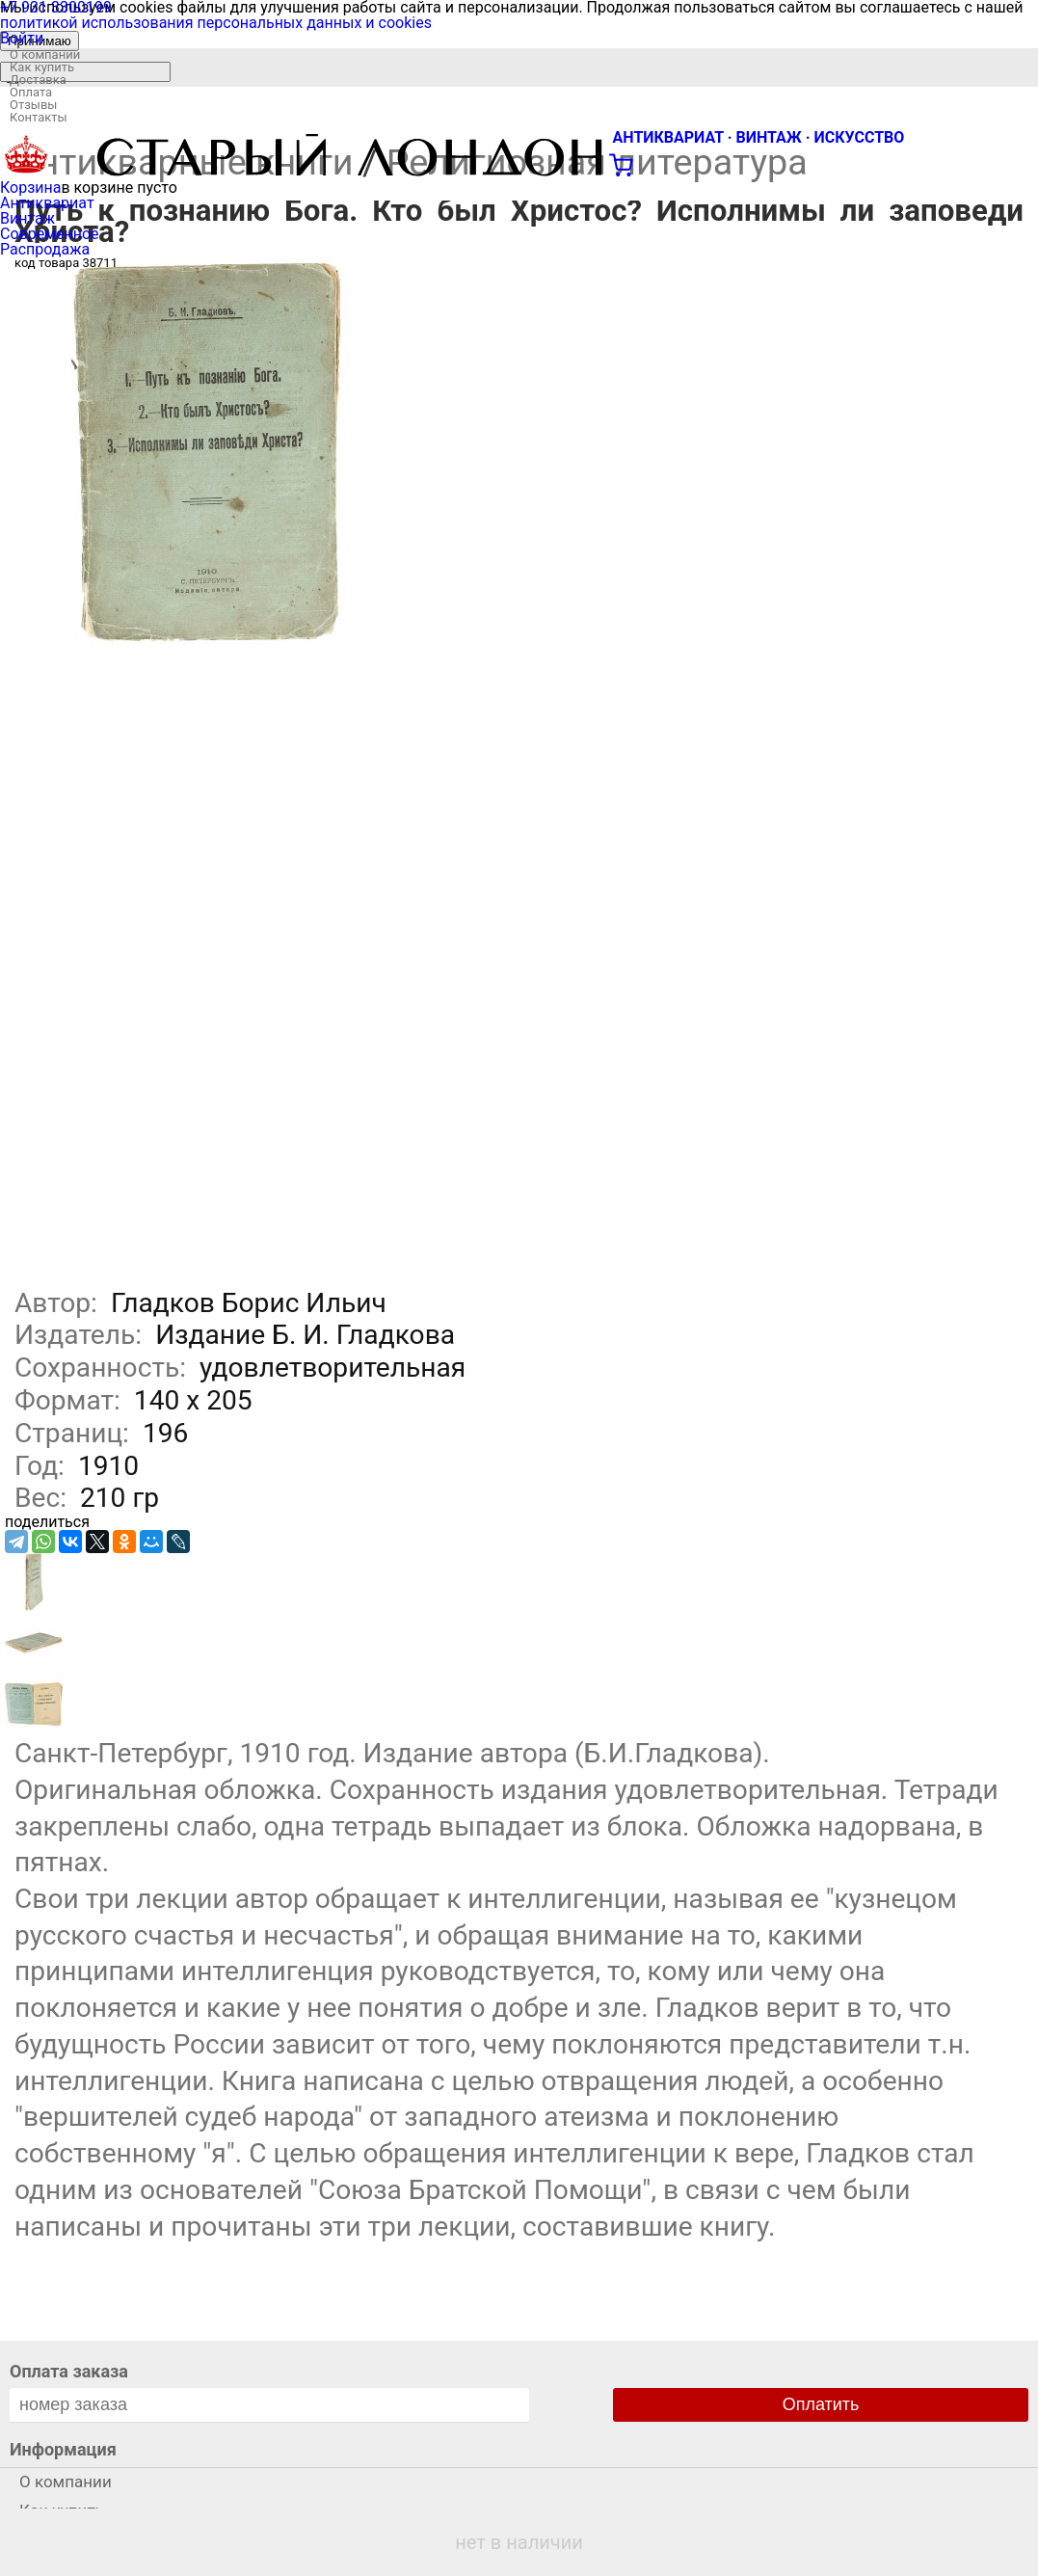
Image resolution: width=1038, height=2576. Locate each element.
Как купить (42, 67)
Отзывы (33, 104)
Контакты (38, 117)
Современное (49, 234)
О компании (45, 54)
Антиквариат (47, 203)
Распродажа (45, 249)
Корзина (30, 187)
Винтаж (27, 218)
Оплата (31, 92)
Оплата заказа (69, 2371)
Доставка (38, 79)
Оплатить (821, 2404)
